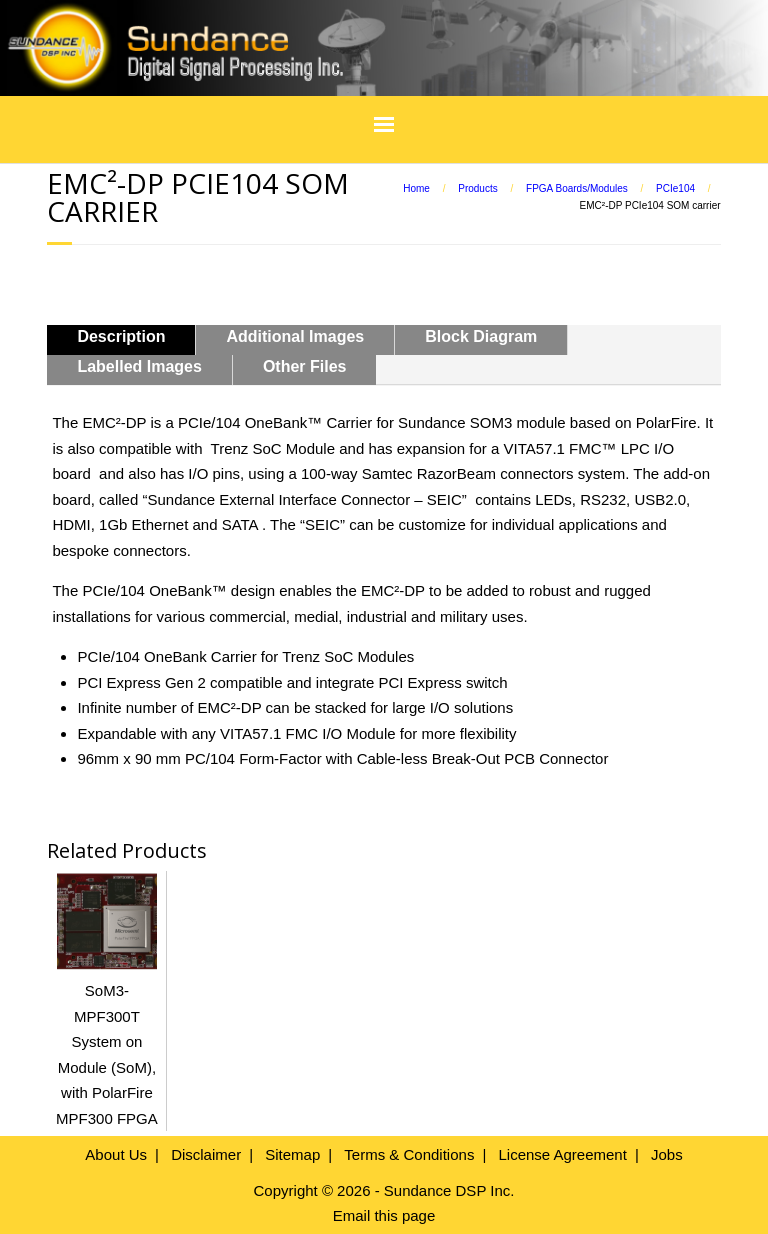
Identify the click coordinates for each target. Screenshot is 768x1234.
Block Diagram (481, 336)
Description (121, 336)
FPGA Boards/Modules (577, 188)
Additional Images (295, 336)
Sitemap (292, 1154)
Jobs (667, 1154)
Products (477, 188)
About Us (116, 1154)
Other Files (305, 366)
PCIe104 (675, 188)
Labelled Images (139, 366)
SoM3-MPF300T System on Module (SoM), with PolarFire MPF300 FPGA (107, 1042)
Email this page (384, 1215)
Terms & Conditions (409, 1154)
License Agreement (562, 1154)
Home (416, 188)
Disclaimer (206, 1154)
